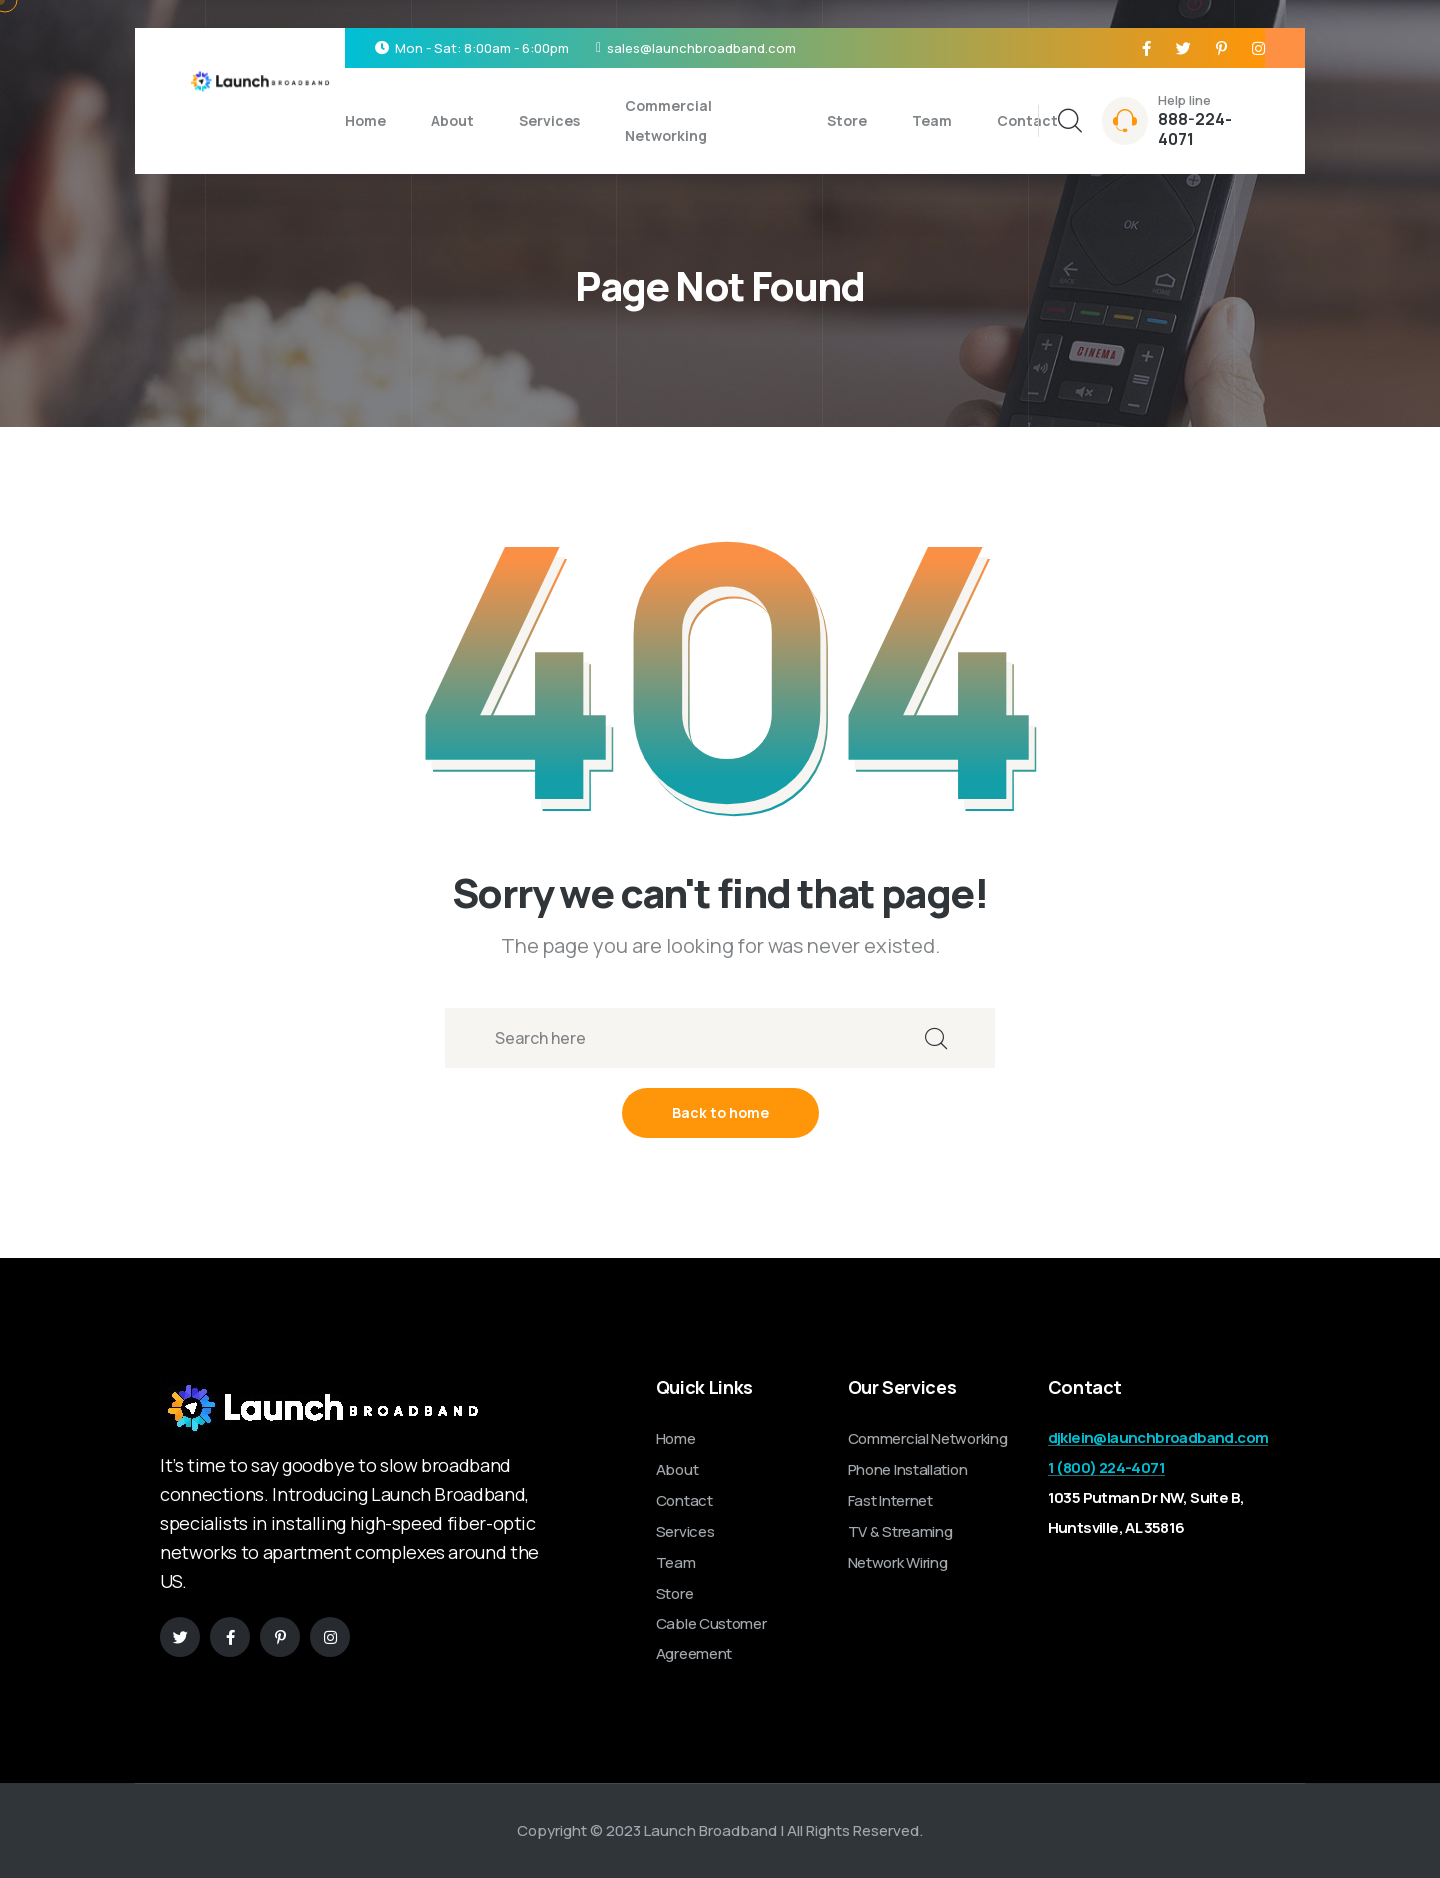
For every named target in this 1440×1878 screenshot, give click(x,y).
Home (365, 120)
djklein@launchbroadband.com (1158, 1437)
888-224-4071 (1195, 129)
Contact (1027, 120)
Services (549, 120)
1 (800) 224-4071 (1106, 1467)
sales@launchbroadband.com (701, 48)
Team (932, 120)
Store (847, 120)
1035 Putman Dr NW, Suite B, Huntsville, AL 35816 (1146, 1512)
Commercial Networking (668, 120)
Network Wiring (898, 1562)
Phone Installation (908, 1469)
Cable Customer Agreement (711, 1638)
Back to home (720, 1112)
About (452, 120)
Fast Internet (890, 1500)
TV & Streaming (900, 1531)
